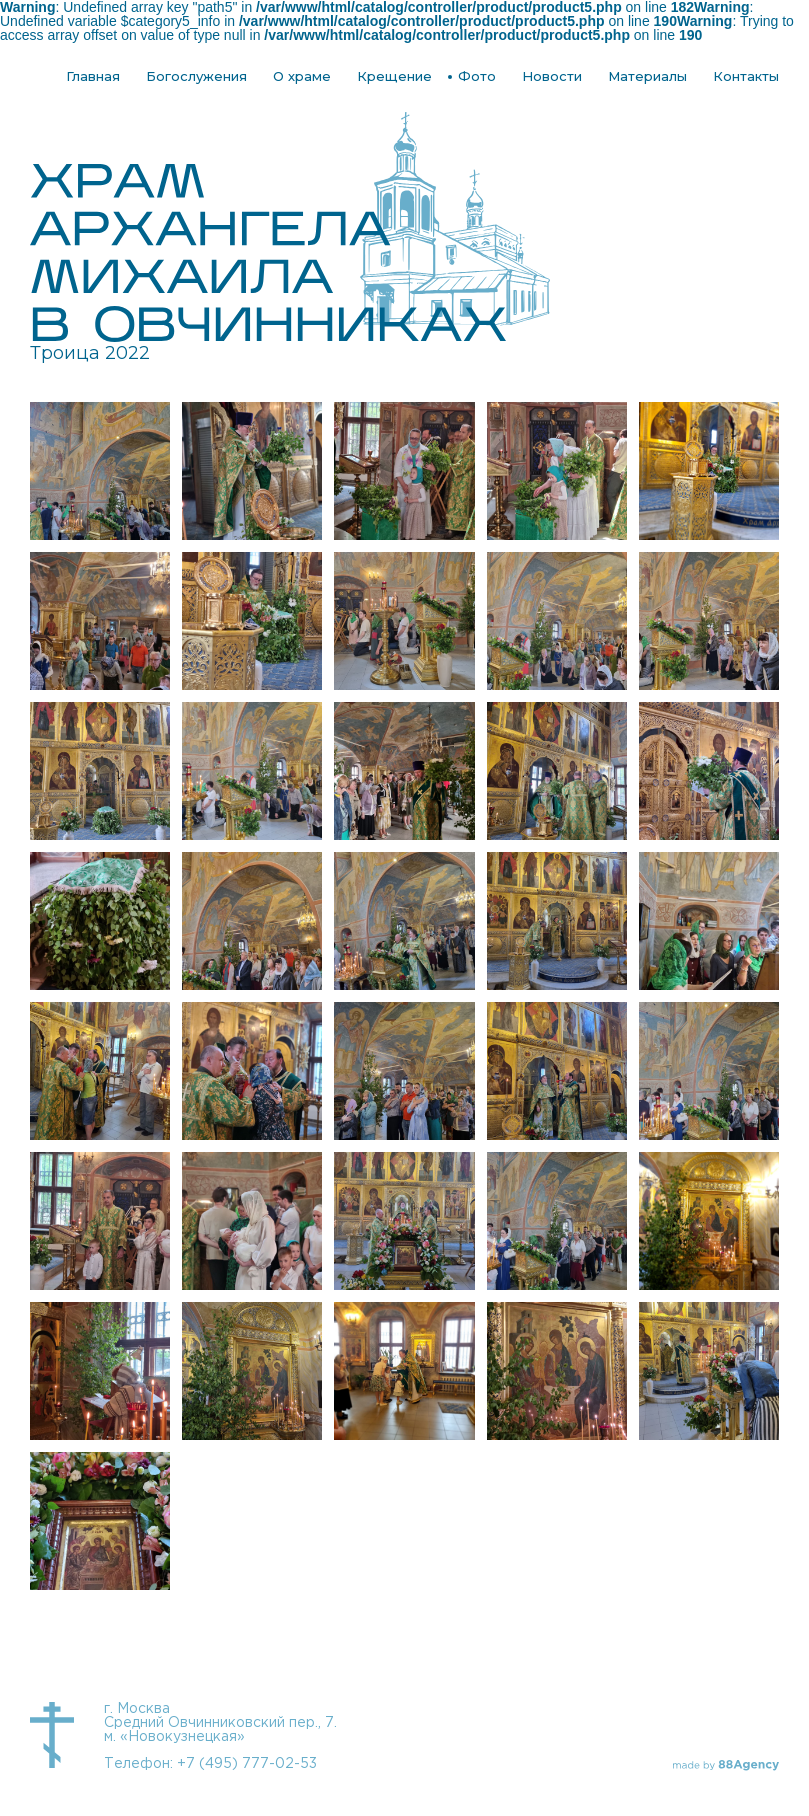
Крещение (394, 76)
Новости (552, 76)
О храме (302, 76)
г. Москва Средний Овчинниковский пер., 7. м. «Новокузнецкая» (220, 1723)
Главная (93, 76)
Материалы (647, 76)
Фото (477, 76)
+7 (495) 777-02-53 (247, 1764)
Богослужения (196, 76)
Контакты (746, 76)
